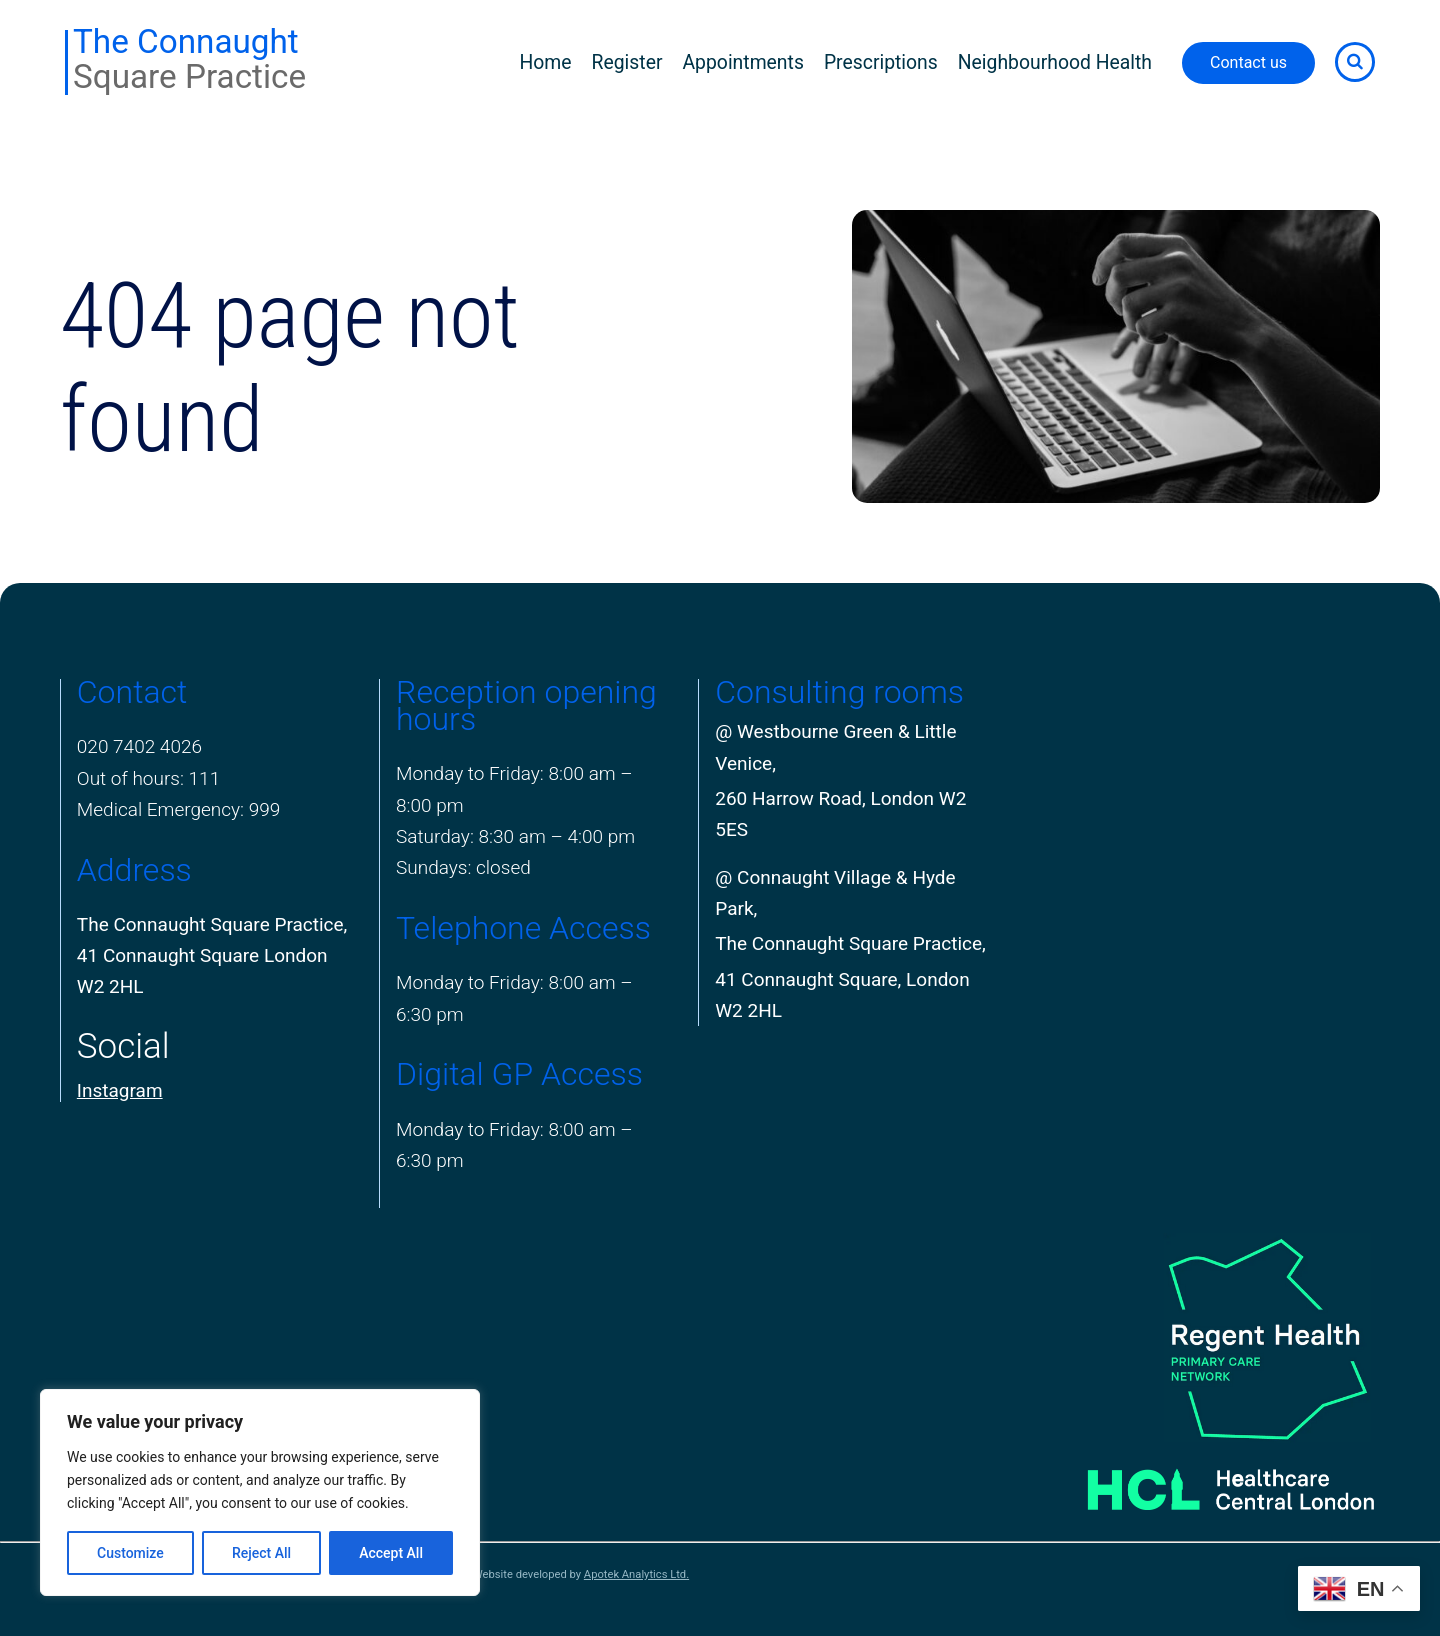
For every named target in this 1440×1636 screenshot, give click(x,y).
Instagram (120, 1090)
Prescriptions (881, 62)
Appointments (742, 62)
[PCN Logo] (1202, 1337)
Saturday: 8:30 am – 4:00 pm (515, 836)
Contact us (1248, 62)
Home (545, 62)
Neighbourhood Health (1055, 62)
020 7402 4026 (139, 746)
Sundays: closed (463, 867)
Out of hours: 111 (148, 778)
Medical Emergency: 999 (179, 809)
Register (627, 62)
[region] (260, 1492)
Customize (130, 1553)
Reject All (261, 1553)
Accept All (391, 1553)
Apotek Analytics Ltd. (636, 1574)
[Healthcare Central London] (1202, 1481)
